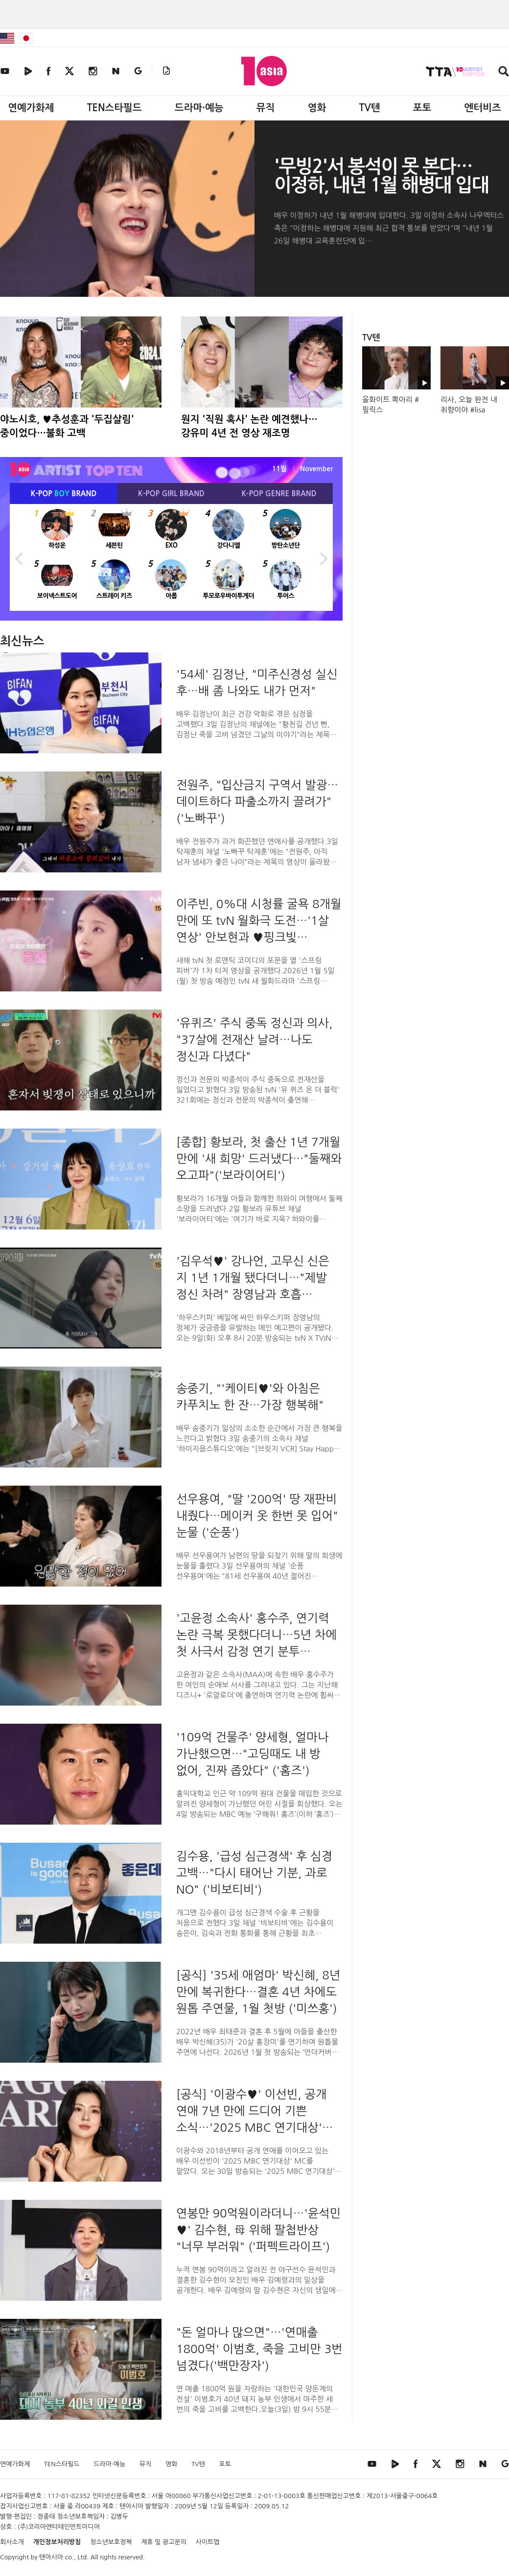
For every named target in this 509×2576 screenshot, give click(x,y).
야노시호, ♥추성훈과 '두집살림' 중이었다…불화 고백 (67, 426)
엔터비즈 (482, 108)
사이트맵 (208, 2542)
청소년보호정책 (111, 2542)
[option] (171, 557)
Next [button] (323, 557)
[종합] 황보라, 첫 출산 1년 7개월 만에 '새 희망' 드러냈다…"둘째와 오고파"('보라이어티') (259, 1158)
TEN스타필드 (114, 108)
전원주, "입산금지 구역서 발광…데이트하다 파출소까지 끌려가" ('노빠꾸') (257, 801)
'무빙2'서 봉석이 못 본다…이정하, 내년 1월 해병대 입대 (381, 175)
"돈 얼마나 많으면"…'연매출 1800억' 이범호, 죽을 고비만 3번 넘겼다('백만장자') (259, 2348)
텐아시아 (51, 2557)
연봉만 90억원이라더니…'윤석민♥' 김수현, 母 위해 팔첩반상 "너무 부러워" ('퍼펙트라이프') (258, 2229)
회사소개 (12, 2542)
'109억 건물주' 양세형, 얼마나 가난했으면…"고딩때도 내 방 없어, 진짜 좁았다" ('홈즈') (252, 1753)
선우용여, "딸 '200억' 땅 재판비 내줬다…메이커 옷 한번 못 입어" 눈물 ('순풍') (257, 1515)
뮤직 (265, 108)
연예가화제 (31, 108)
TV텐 (369, 108)
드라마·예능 (199, 108)
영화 (317, 108)
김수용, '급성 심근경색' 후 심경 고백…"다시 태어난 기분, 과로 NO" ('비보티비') (254, 1872)
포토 (422, 108)
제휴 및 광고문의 (163, 2542)
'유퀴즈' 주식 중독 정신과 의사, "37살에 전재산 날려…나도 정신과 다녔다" (254, 1039)
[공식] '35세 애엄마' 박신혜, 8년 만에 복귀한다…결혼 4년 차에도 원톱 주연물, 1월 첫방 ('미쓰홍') (258, 1991)
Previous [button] (19, 557)
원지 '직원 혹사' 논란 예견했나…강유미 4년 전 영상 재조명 (249, 426)
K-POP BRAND (64, 493)
